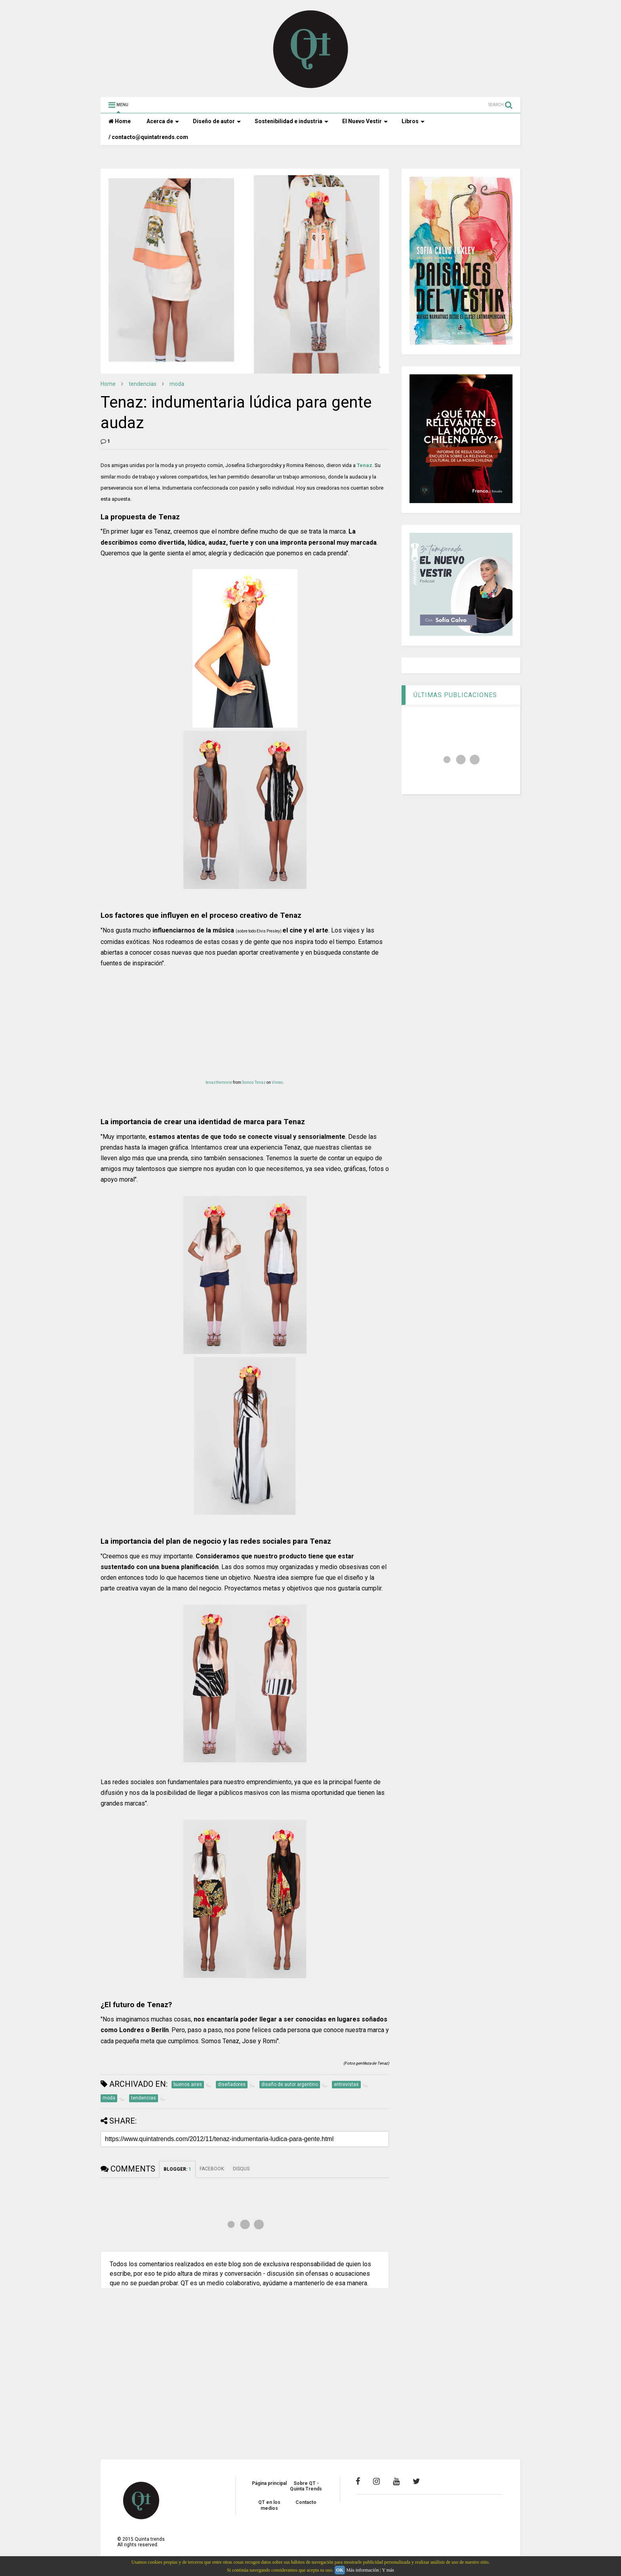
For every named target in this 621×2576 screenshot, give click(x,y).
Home (120, 121)
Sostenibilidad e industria (291, 121)
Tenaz (364, 465)
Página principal (269, 2483)
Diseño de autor (217, 121)
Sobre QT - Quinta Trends (306, 2486)
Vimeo (277, 1082)
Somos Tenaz (254, 1082)
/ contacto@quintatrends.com (148, 137)
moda (177, 384)
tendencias (142, 384)
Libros (413, 121)
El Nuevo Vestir (365, 121)
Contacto (305, 2502)
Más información (362, 2570)
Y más (388, 2570)
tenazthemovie (219, 1082)
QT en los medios (269, 2505)
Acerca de (163, 121)
